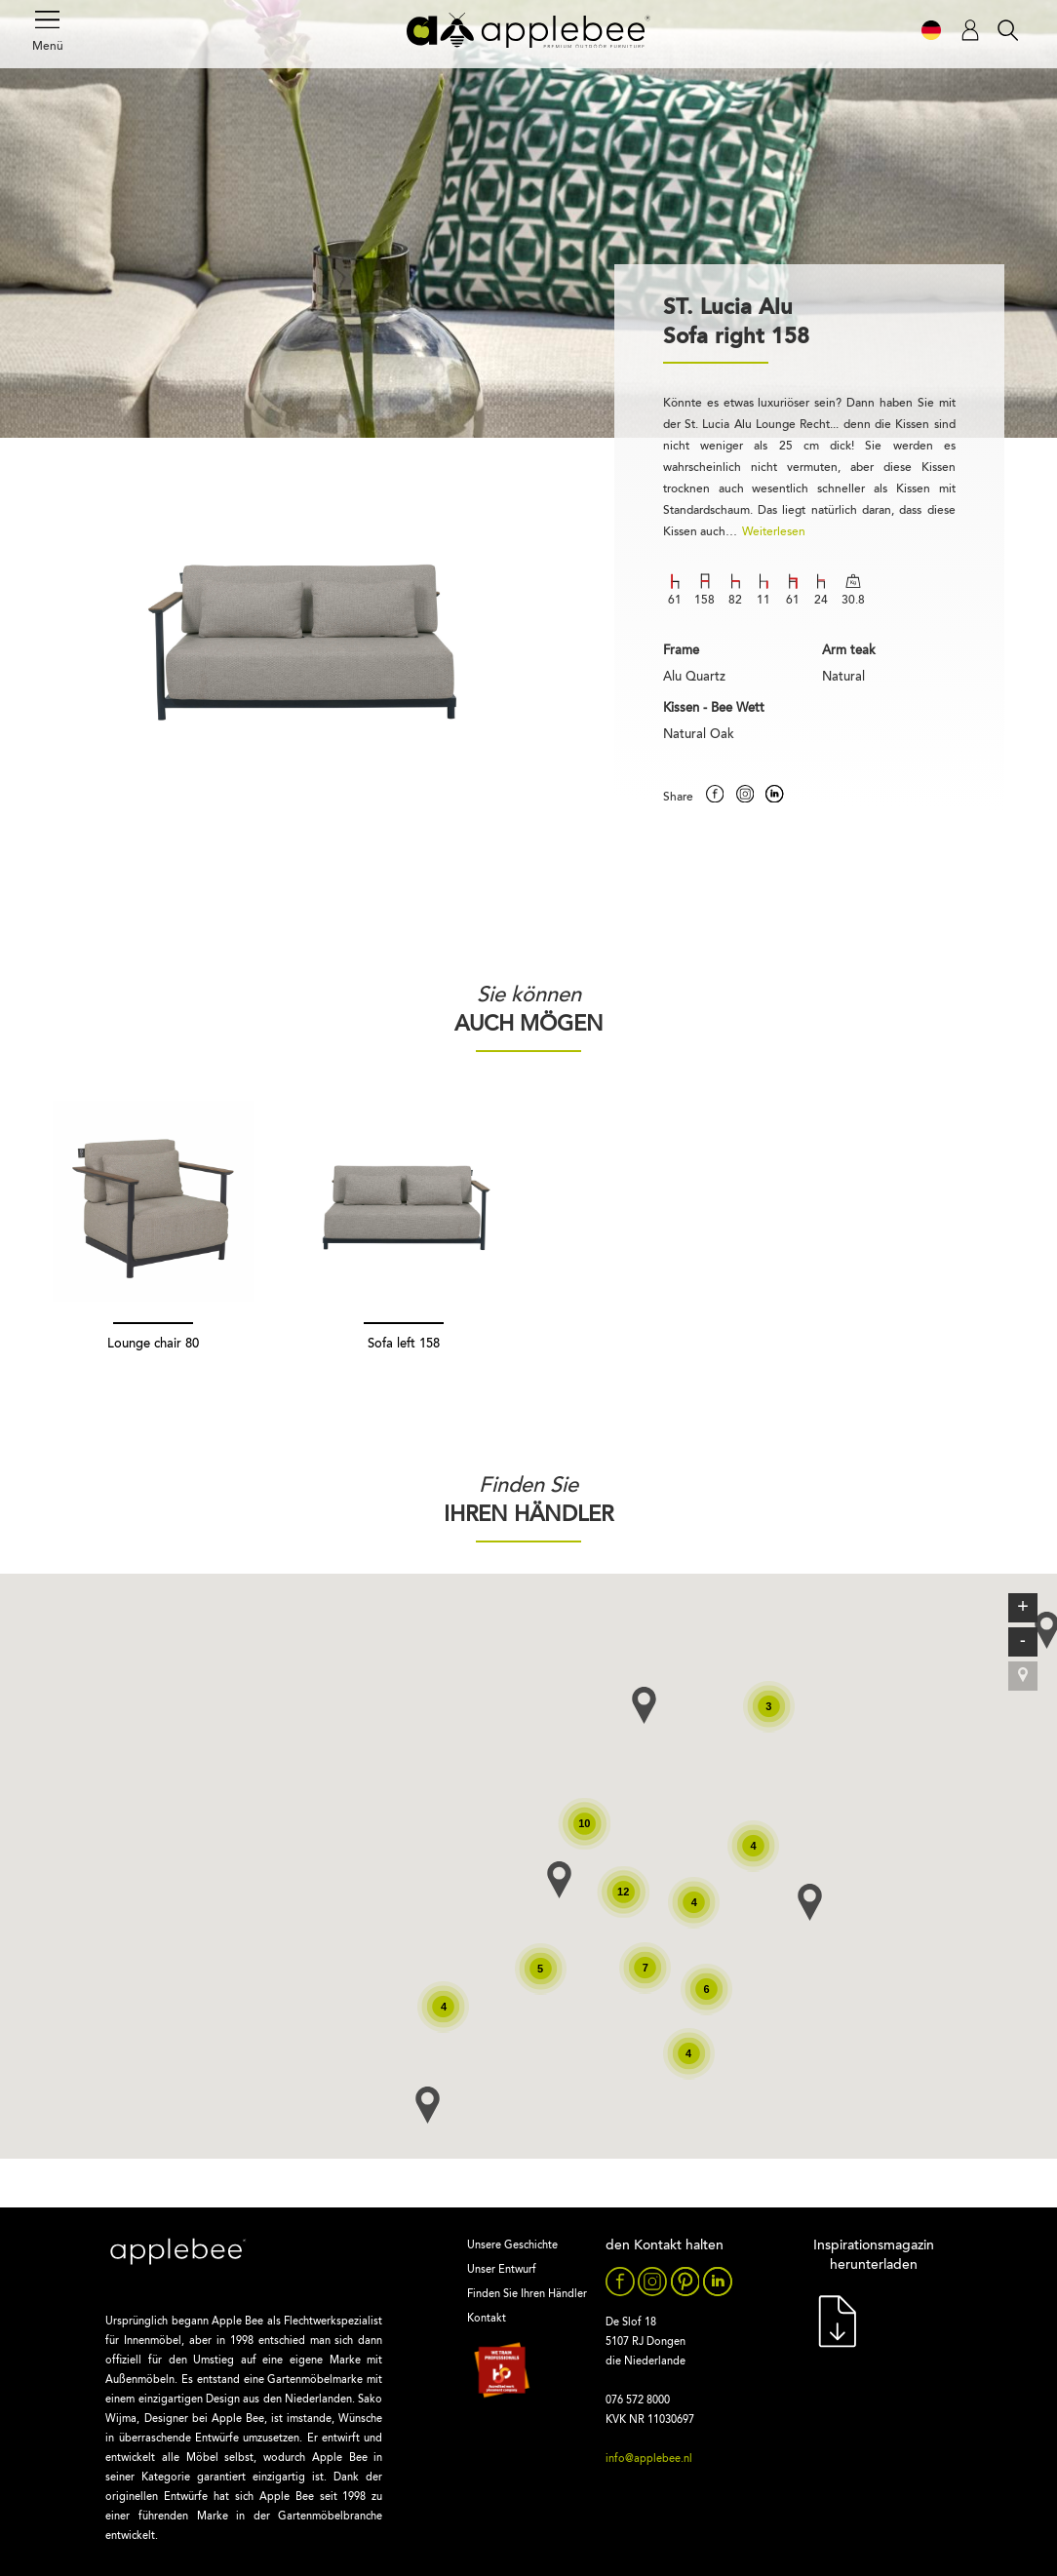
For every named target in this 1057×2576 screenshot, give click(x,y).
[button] (427, 2105)
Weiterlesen (773, 532)
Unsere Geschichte (512, 2246)
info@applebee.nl (649, 2459)
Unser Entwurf (501, 2270)
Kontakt (486, 2319)
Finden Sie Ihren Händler (527, 2294)
